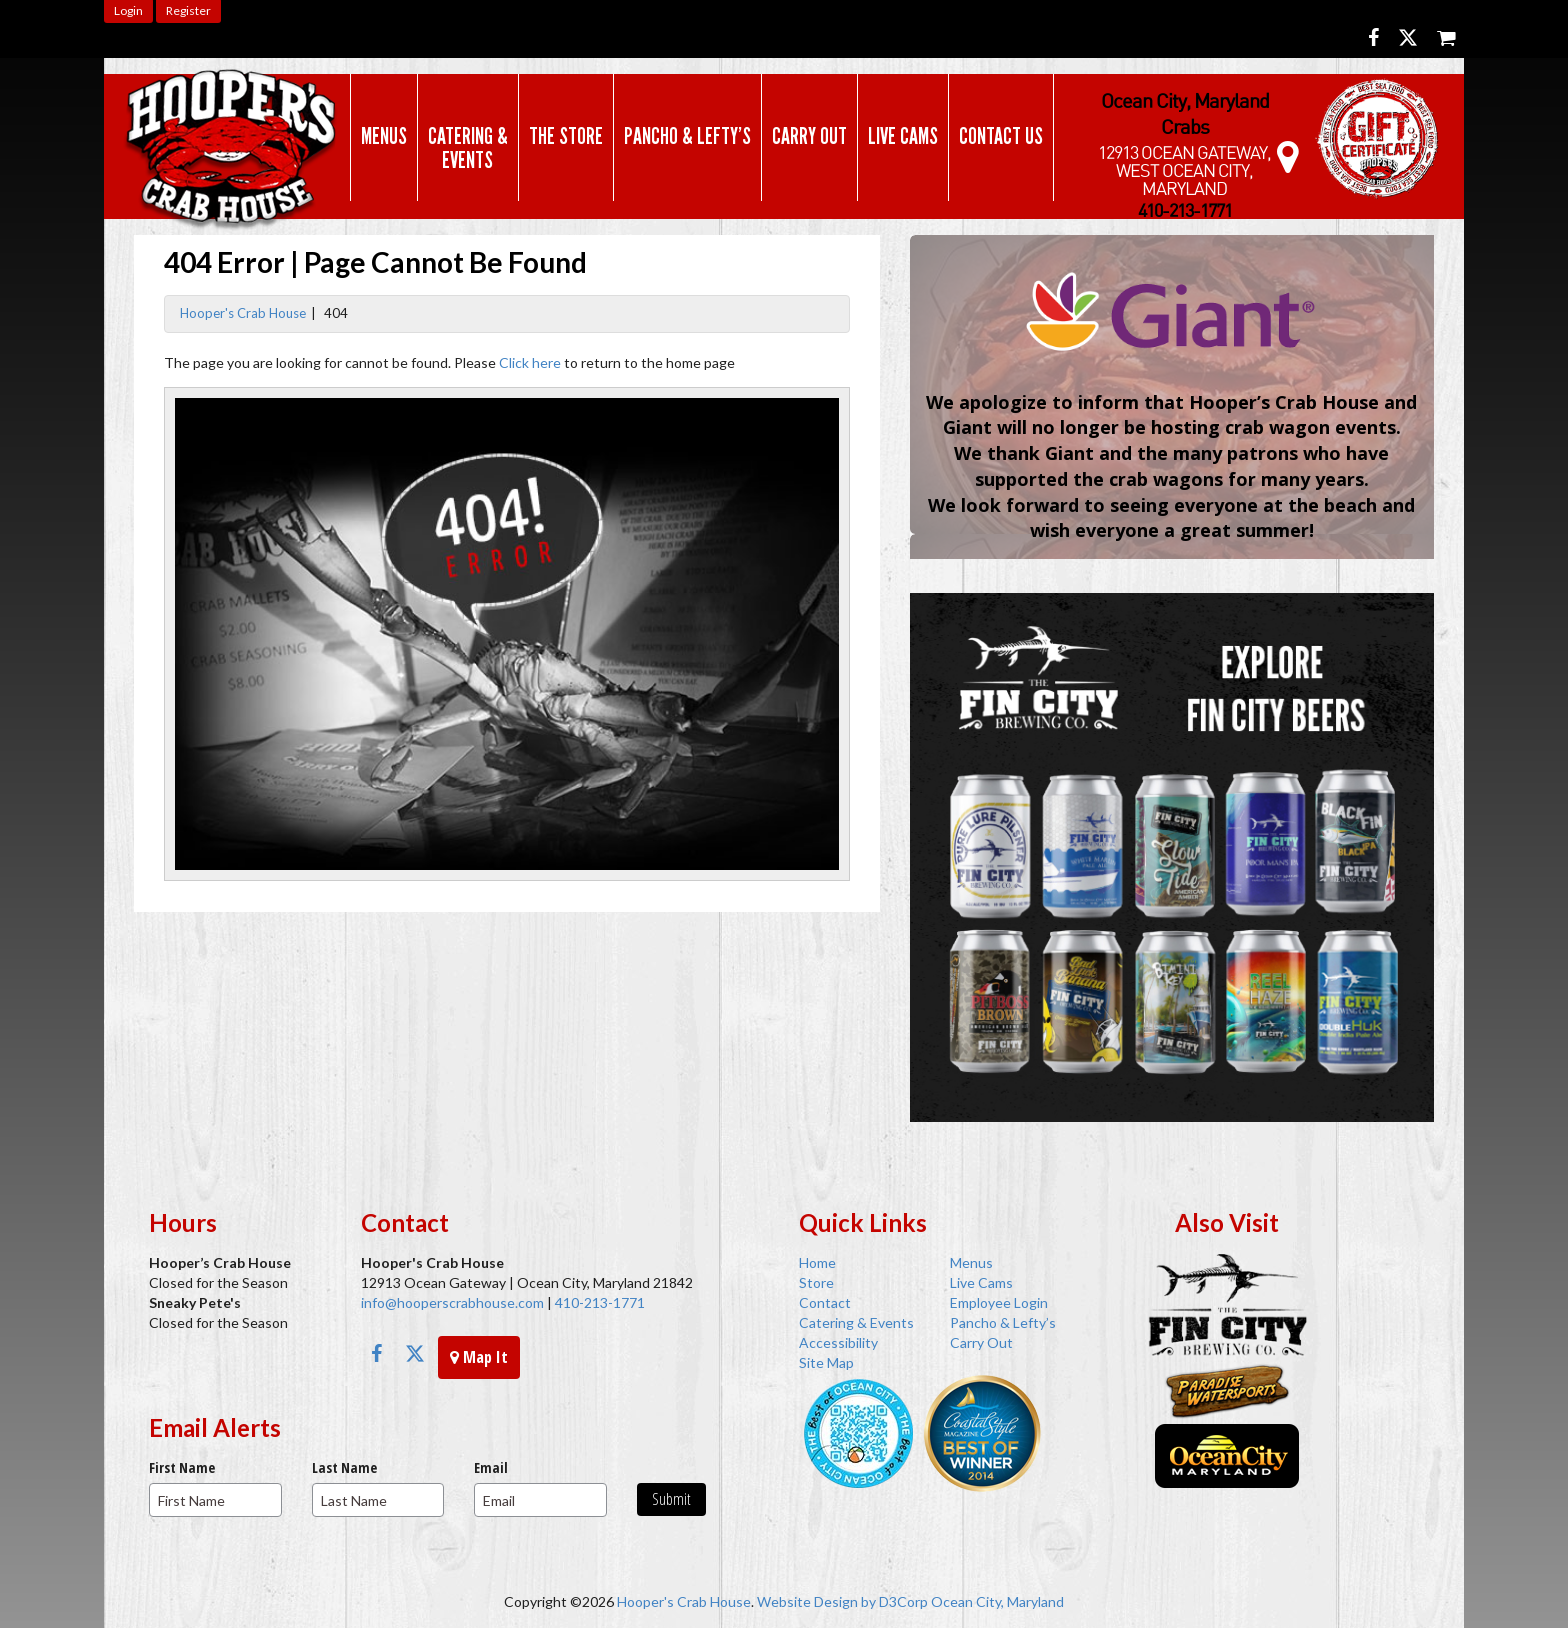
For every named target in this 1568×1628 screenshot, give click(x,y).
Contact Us (997, 136)
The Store (562, 136)
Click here (530, 362)
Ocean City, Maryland (997, 1601)
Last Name (344, 1467)
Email (491, 1467)
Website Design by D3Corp (842, 1601)
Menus (380, 136)
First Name (182, 1467)
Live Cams (899, 136)
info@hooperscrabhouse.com (452, 1302)
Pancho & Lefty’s (683, 136)
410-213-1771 (598, 1302)
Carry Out (805, 136)
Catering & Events (464, 148)
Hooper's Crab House (243, 313)
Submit (671, 1499)
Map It (479, 1357)
